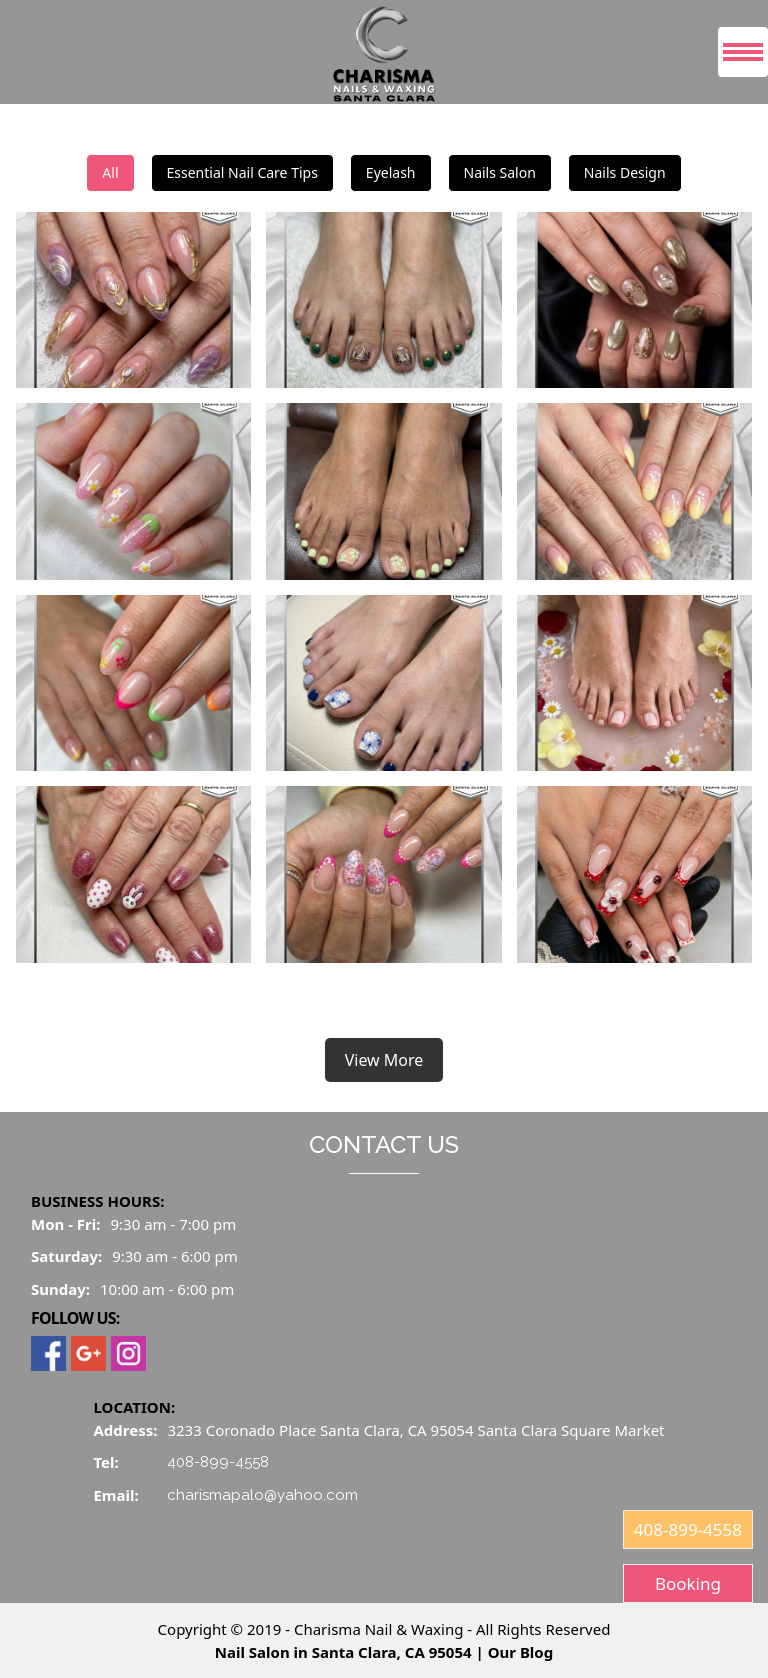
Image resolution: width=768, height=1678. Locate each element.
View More (384, 1060)
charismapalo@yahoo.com (262, 1495)
